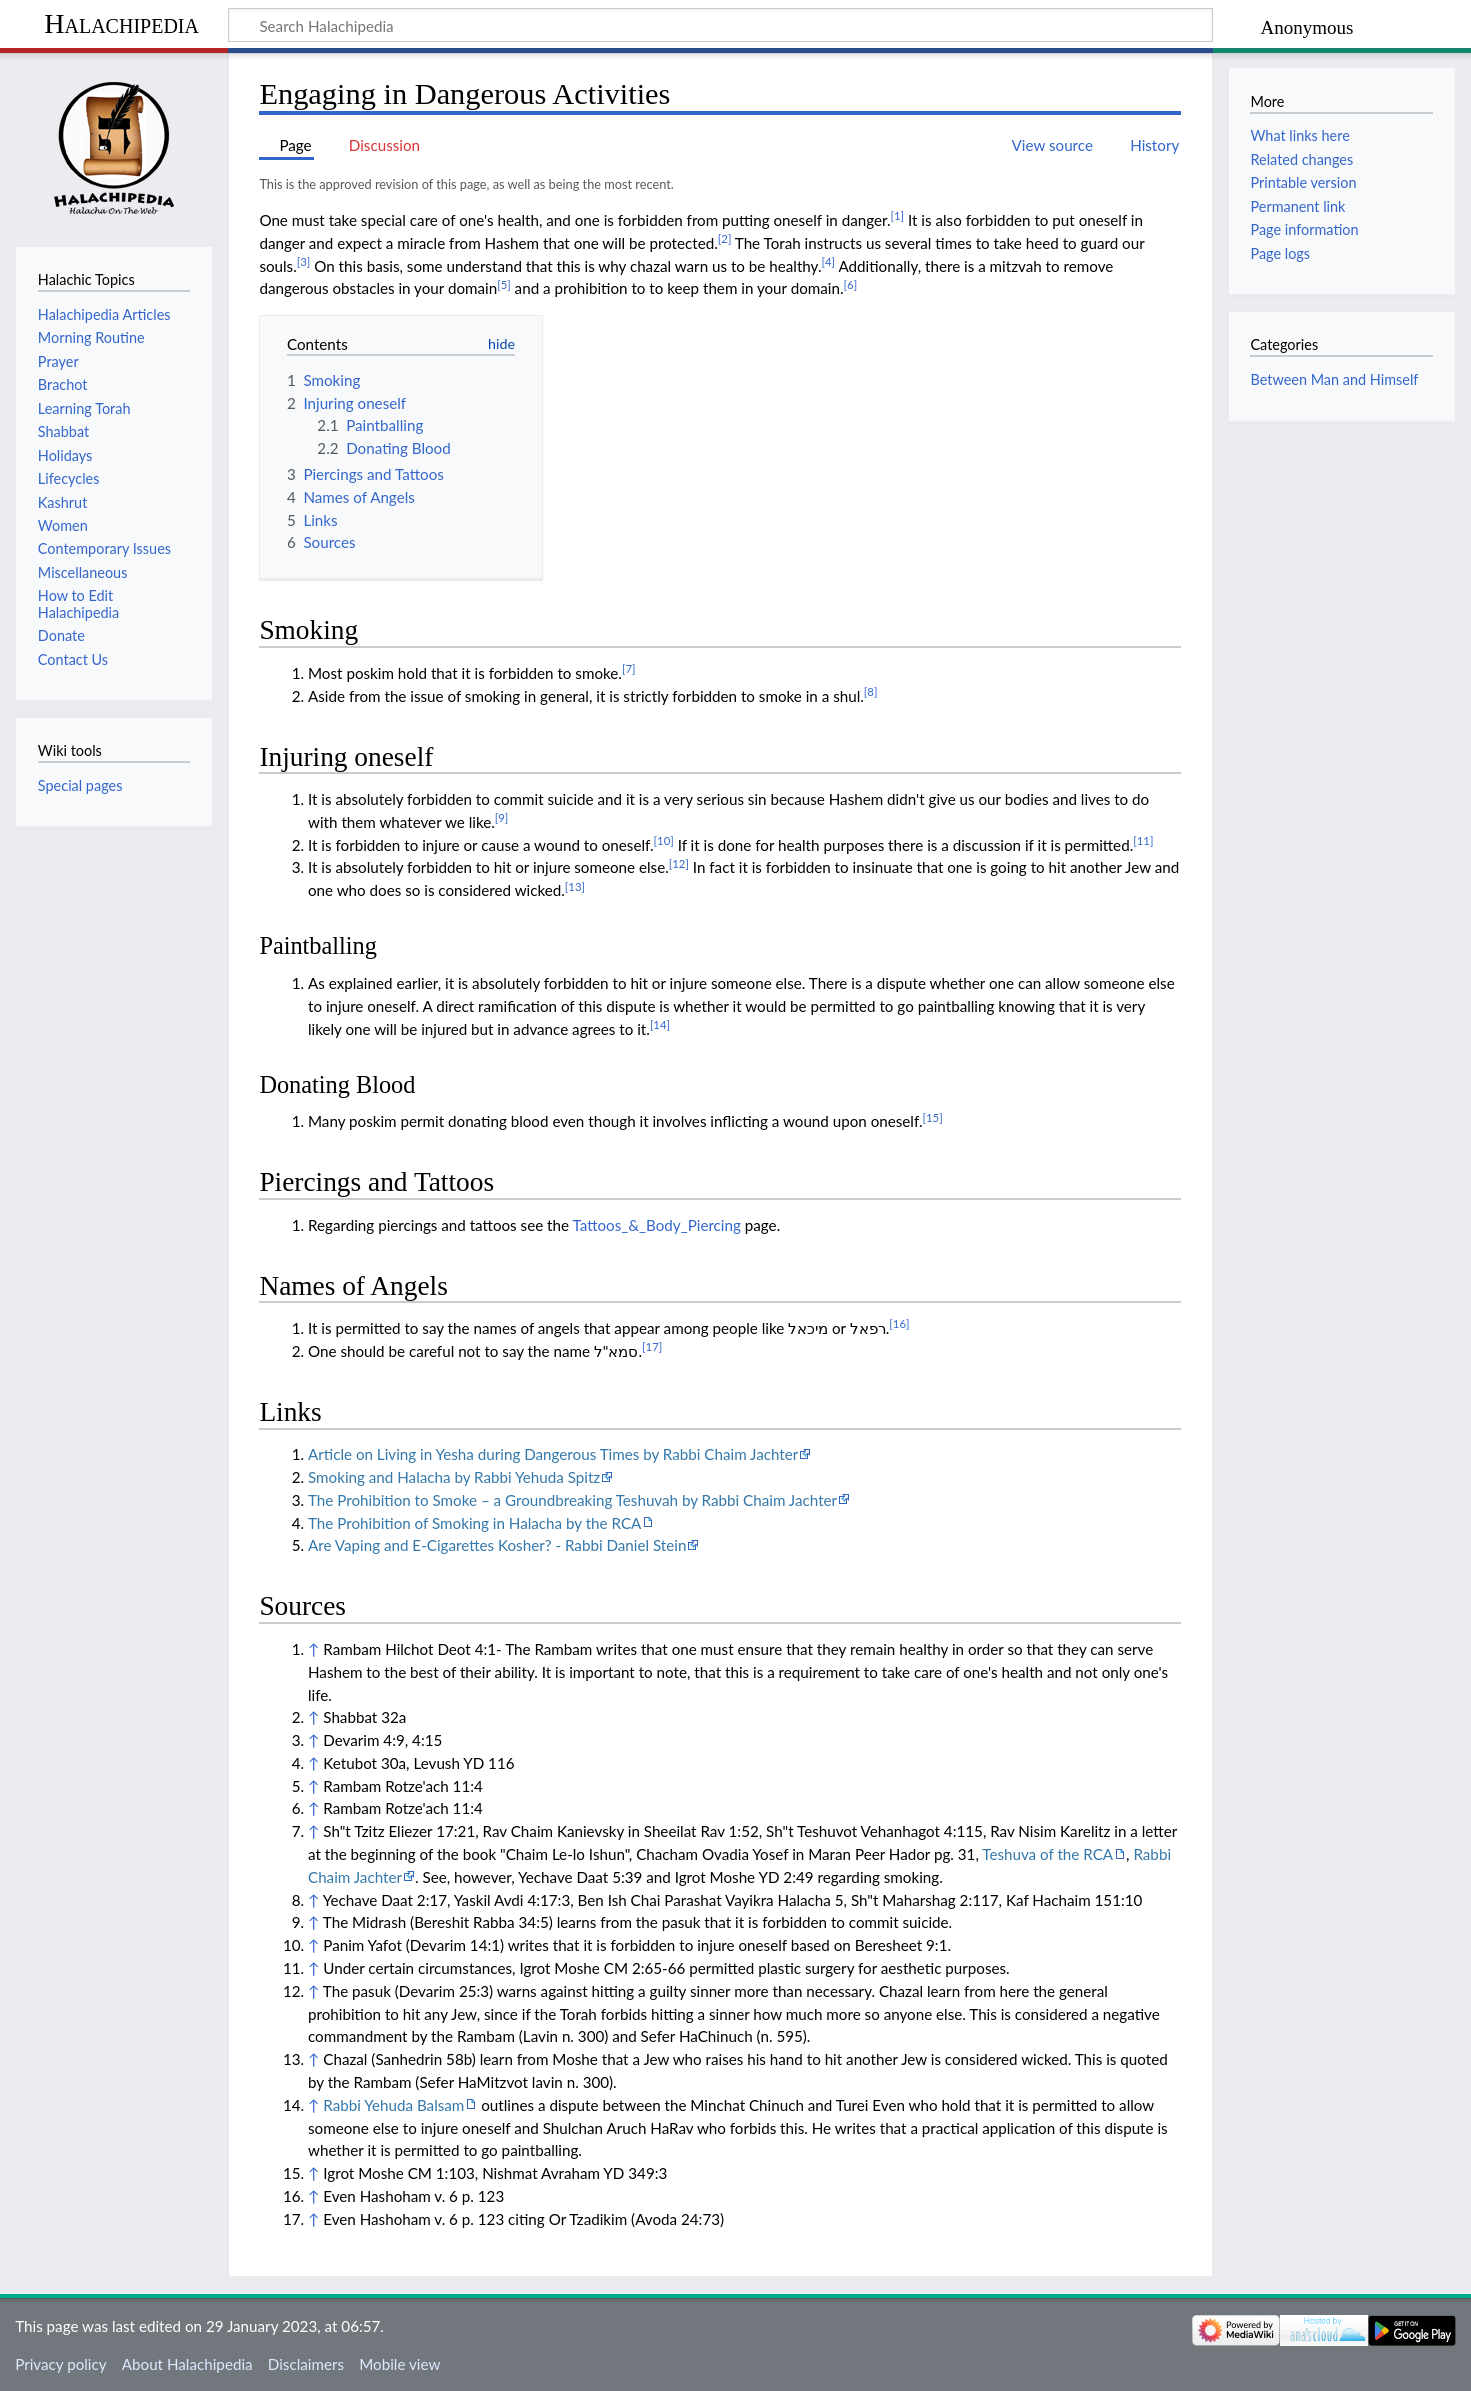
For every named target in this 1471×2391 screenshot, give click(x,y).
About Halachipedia (187, 2364)
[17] (652, 1346)
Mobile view (399, 2364)
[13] (575, 886)
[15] (933, 1117)
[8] (871, 691)
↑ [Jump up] (313, 1649)
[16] (899, 1323)
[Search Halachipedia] (720, 25)
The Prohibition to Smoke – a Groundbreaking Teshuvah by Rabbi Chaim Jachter (572, 1500)
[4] (829, 261)
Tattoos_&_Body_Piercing (656, 1225)
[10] (664, 840)
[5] (504, 284)
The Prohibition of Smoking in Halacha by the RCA (474, 1523)
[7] (629, 668)
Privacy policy (60, 2364)
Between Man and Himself (1334, 379)
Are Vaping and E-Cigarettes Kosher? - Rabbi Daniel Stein (497, 1545)
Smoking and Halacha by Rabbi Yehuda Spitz (454, 1477)
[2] (725, 238)
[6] (851, 284)
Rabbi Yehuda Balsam (393, 2105)
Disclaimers (306, 2364)
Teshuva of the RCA (1047, 1854)
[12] (679, 863)
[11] (1143, 840)
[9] (502, 817)
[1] (898, 215)
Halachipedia (121, 23)
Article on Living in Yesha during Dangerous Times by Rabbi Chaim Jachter (553, 1454)
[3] (304, 261)
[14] (660, 1024)
